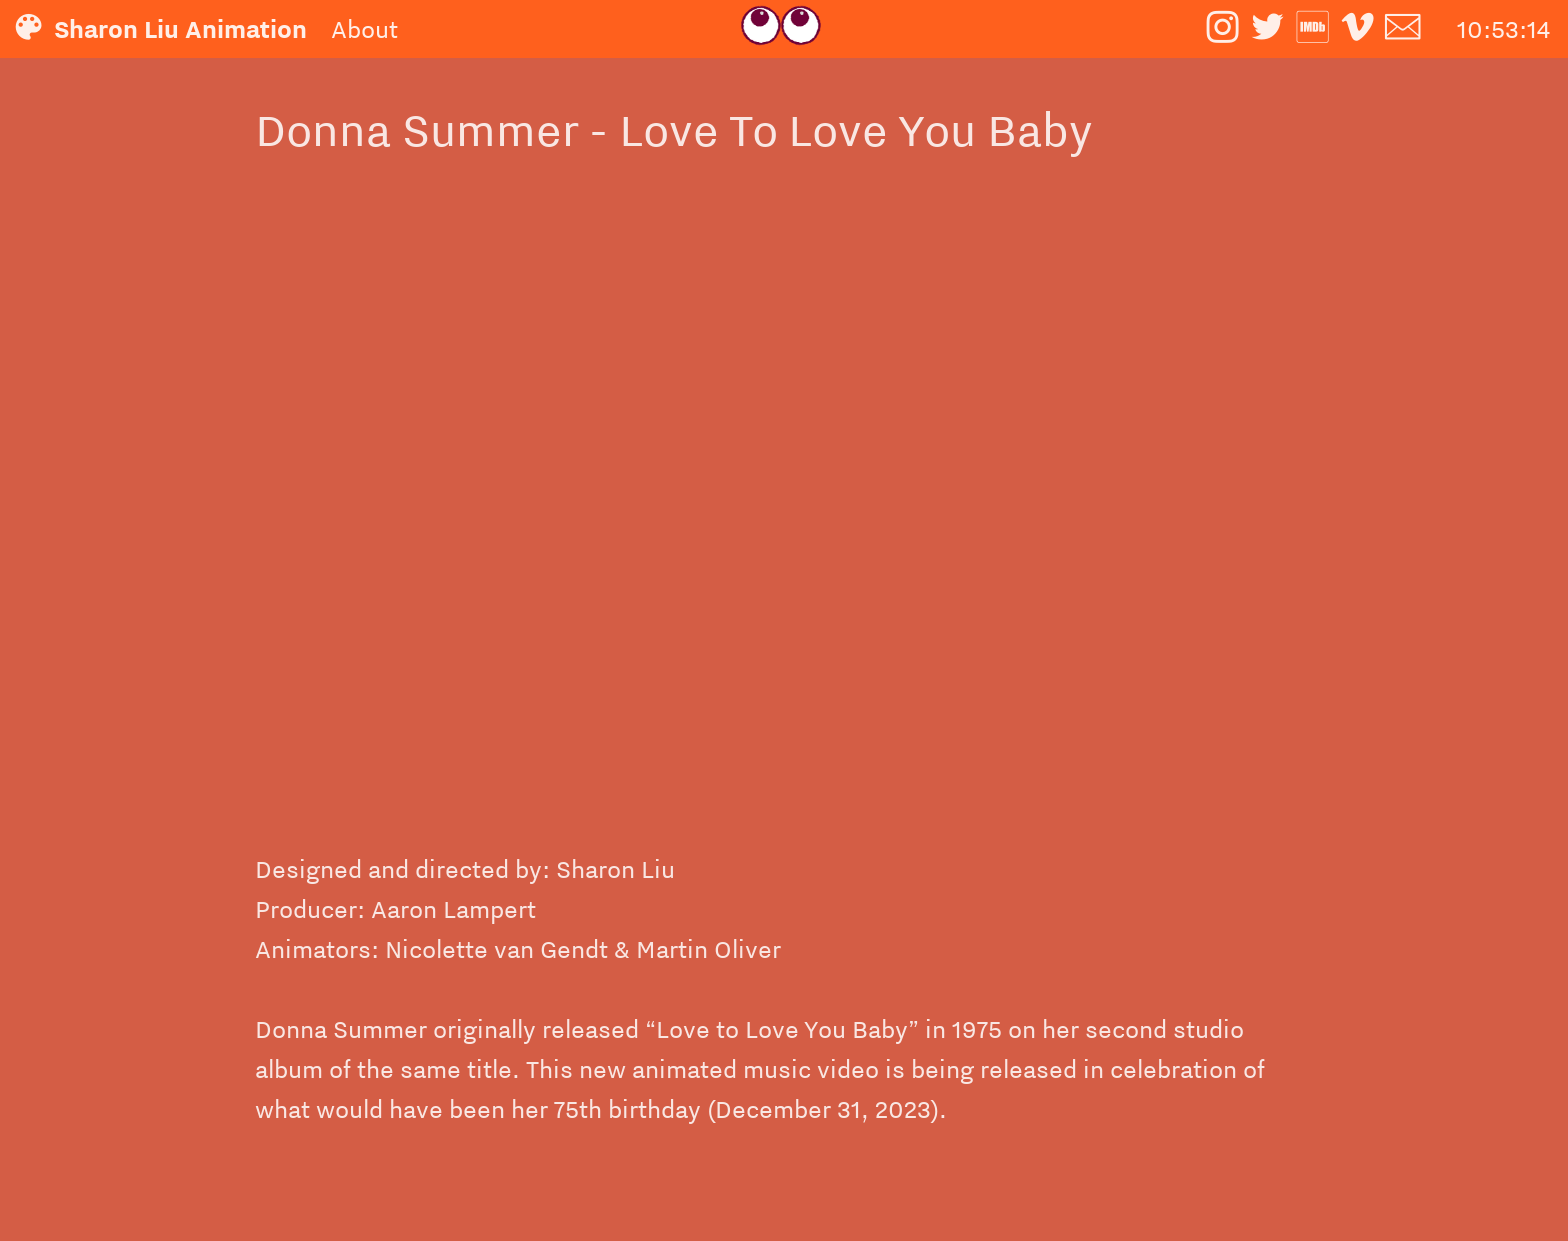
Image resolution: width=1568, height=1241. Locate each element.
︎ (1312, 29)
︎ (1267, 29)
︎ (1222, 29)
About (364, 29)
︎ (1357, 29)
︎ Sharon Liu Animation (170, 29)
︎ (1402, 29)
